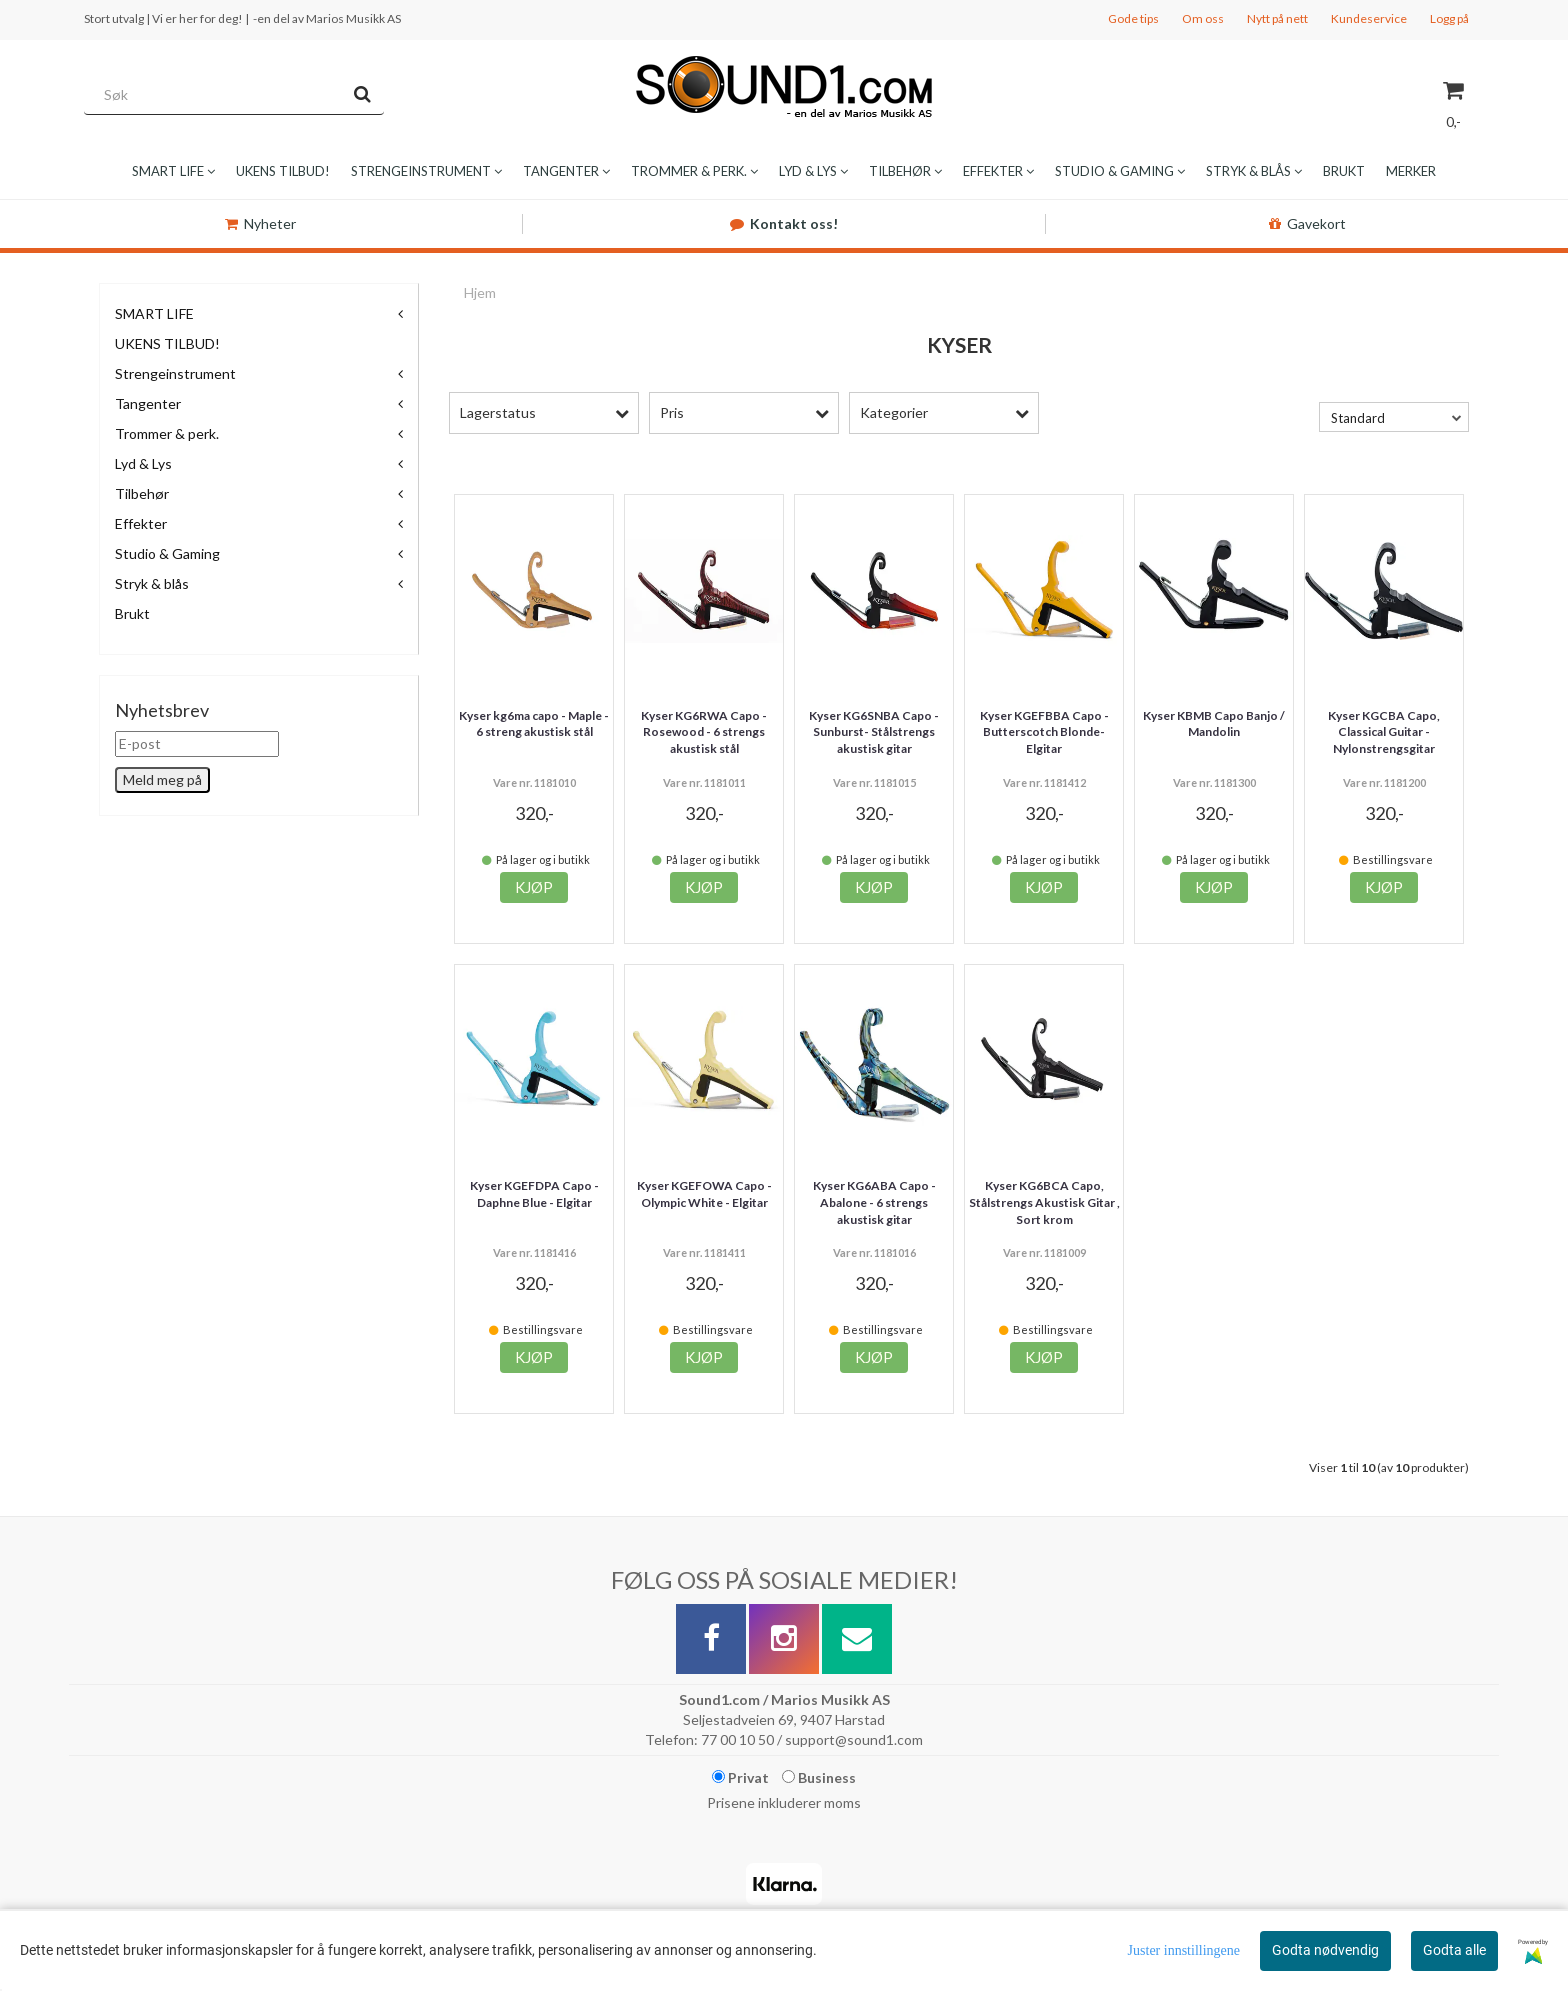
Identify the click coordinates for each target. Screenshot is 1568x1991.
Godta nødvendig (1325, 1950)
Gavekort (1307, 223)
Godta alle (1454, 1950)
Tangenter (148, 403)
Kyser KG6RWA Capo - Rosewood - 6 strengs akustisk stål (704, 732)
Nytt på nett (1277, 18)
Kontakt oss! (784, 223)
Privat (740, 1777)
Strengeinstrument (175, 373)
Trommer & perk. (167, 433)
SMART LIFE (154, 313)
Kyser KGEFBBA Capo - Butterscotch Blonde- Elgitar (1044, 732)
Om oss (1203, 18)
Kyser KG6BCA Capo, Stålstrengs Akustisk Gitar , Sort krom (1044, 1202)
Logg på (1449, 18)
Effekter (141, 523)
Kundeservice (1369, 18)
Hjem (480, 292)
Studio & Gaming (167, 553)
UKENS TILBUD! (167, 343)
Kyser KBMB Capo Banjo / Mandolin (1214, 724)
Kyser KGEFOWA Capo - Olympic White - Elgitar (704, 1194)
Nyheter (260, 223)
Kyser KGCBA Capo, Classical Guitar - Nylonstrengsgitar (1384, 732)
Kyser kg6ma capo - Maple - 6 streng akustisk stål (534, 724)
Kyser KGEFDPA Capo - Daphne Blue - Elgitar (534, 1194)
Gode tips (1133, 18)
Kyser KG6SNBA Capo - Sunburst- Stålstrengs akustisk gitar (874, 732)
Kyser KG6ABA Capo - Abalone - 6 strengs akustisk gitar (874, 1202)
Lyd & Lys (143, 463)
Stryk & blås (152, 583)
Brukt (132, 613)
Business (819, 1777)
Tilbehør (142, 493)
